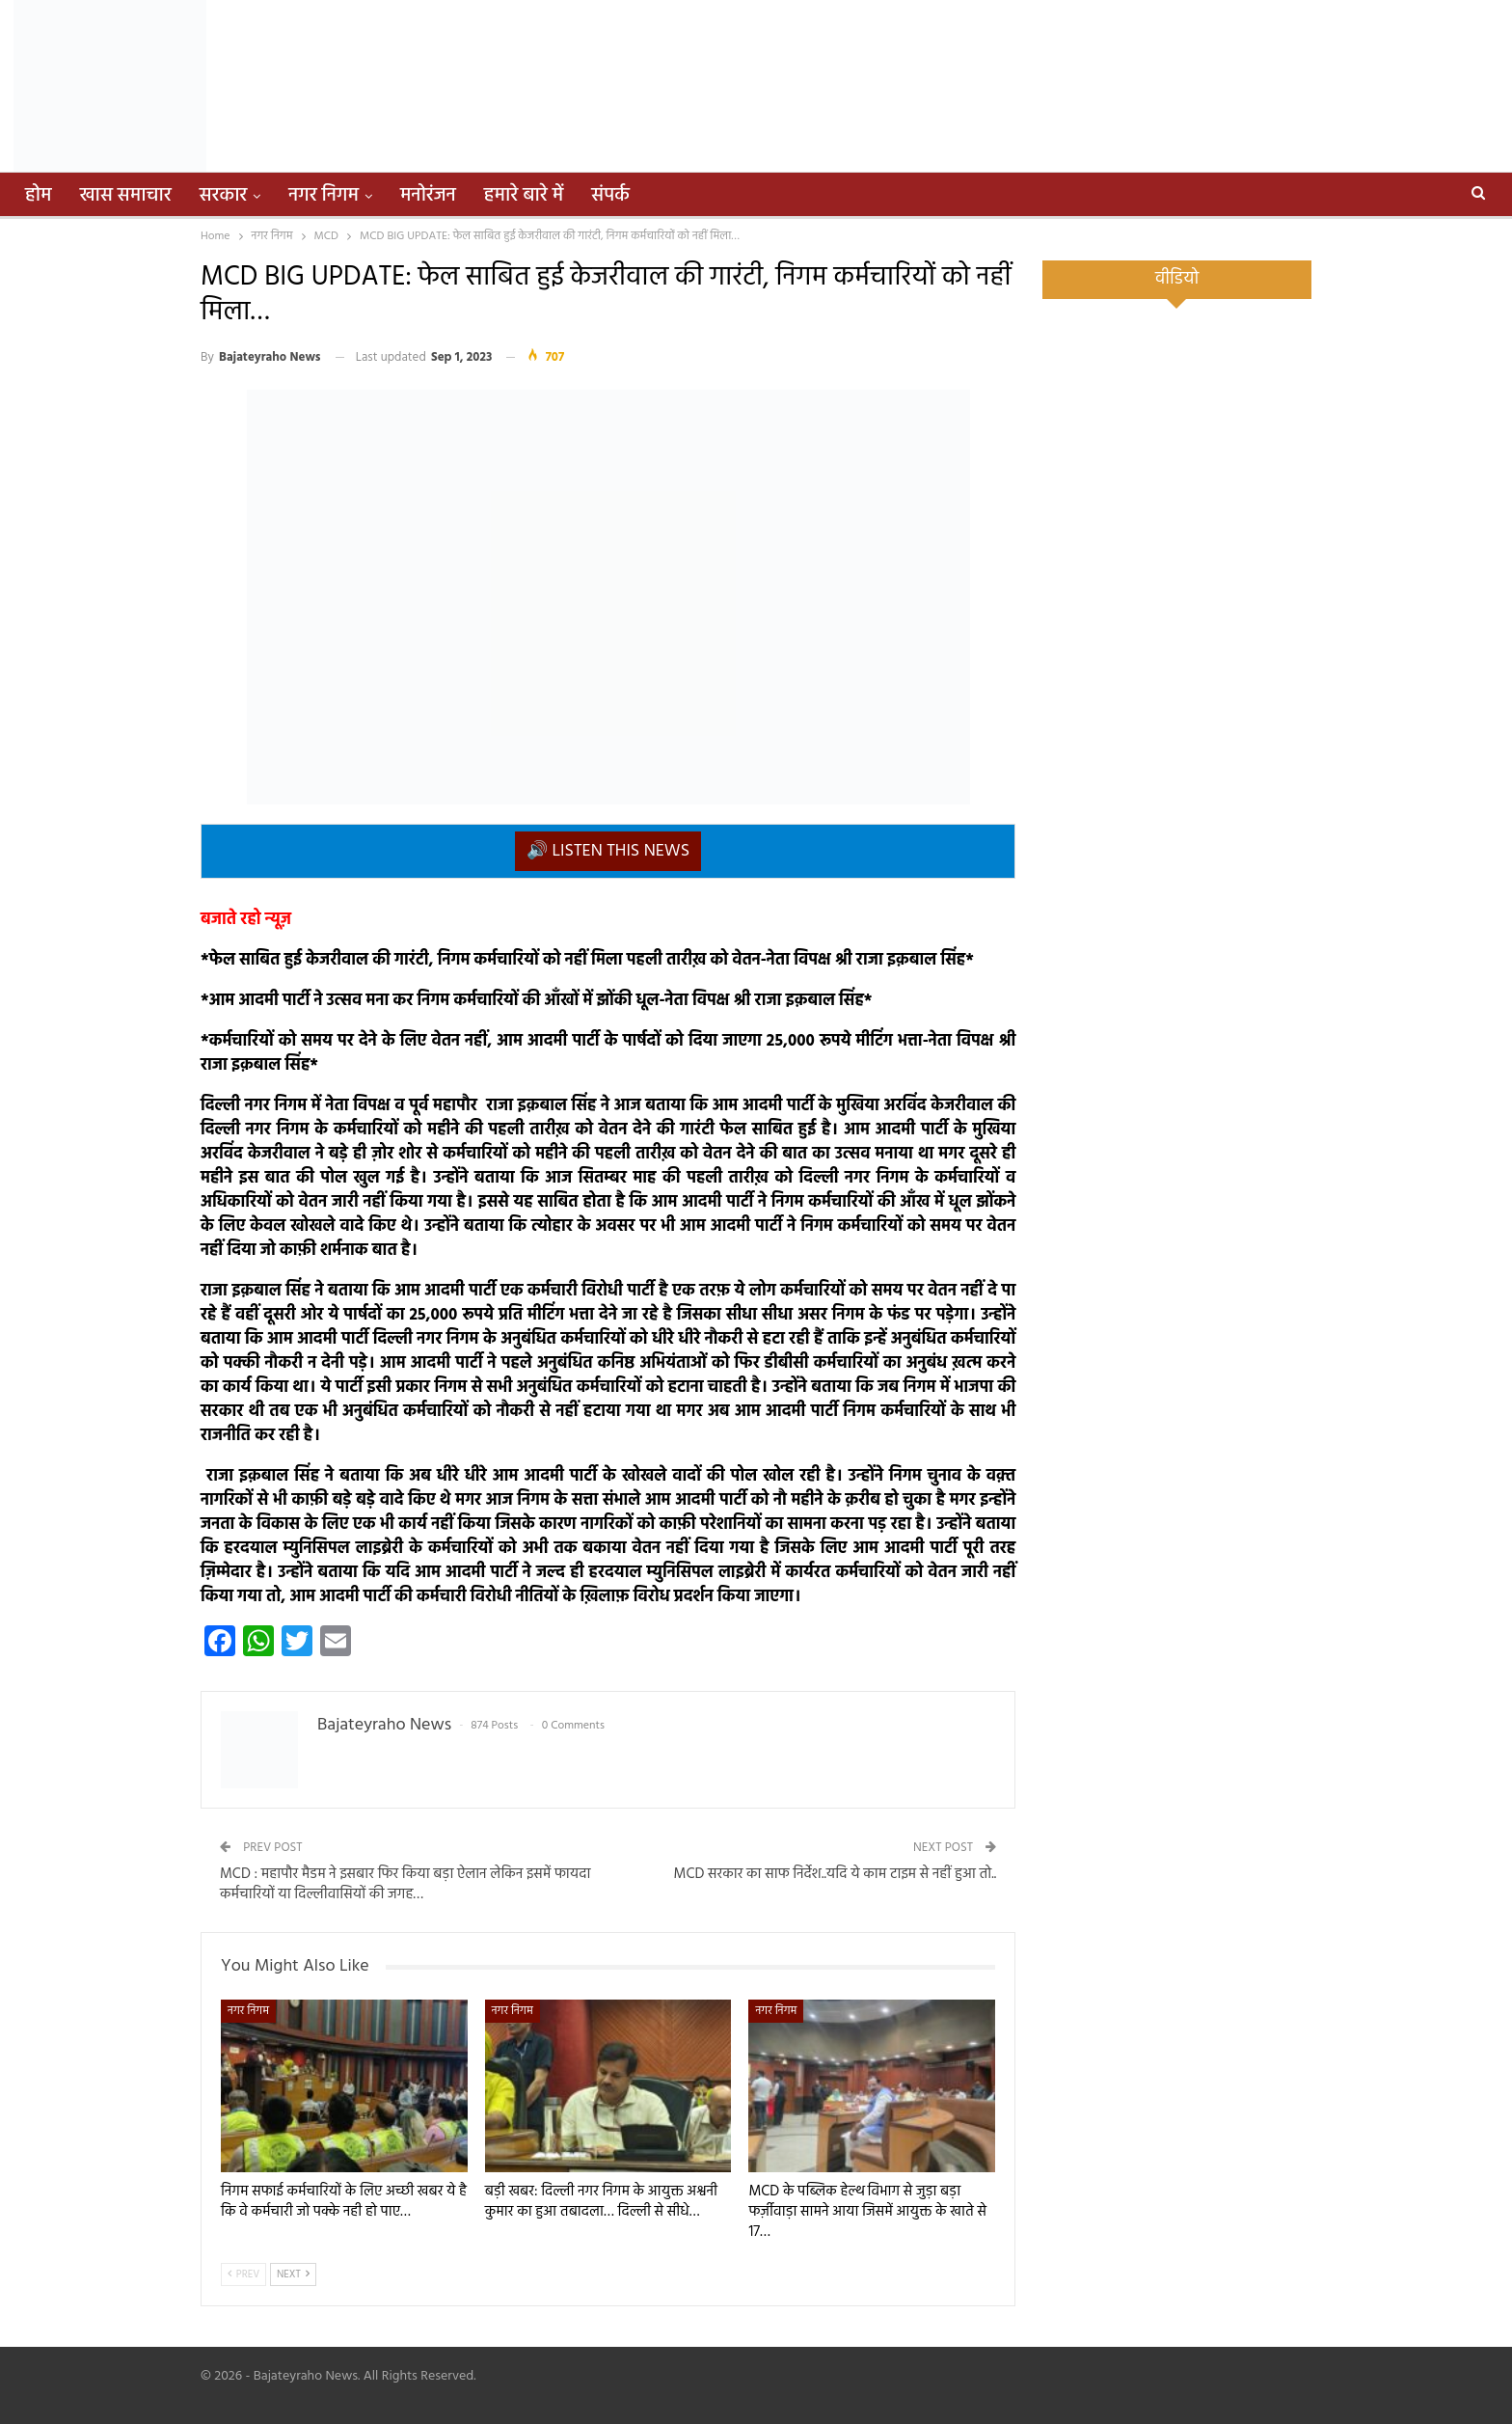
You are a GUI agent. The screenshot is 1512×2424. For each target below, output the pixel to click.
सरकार (224, 195)
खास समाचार (126, 195)
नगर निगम (323, 195)
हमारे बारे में (523, 195)
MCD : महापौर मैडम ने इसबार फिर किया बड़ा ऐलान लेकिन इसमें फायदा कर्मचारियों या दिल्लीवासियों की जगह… (405, 1884)
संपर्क (610, 195)
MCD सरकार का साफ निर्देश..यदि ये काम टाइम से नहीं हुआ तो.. (835, 1874)
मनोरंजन (428, 195)
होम (38, 195)
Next (293, 2274)
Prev (243, 2274)
